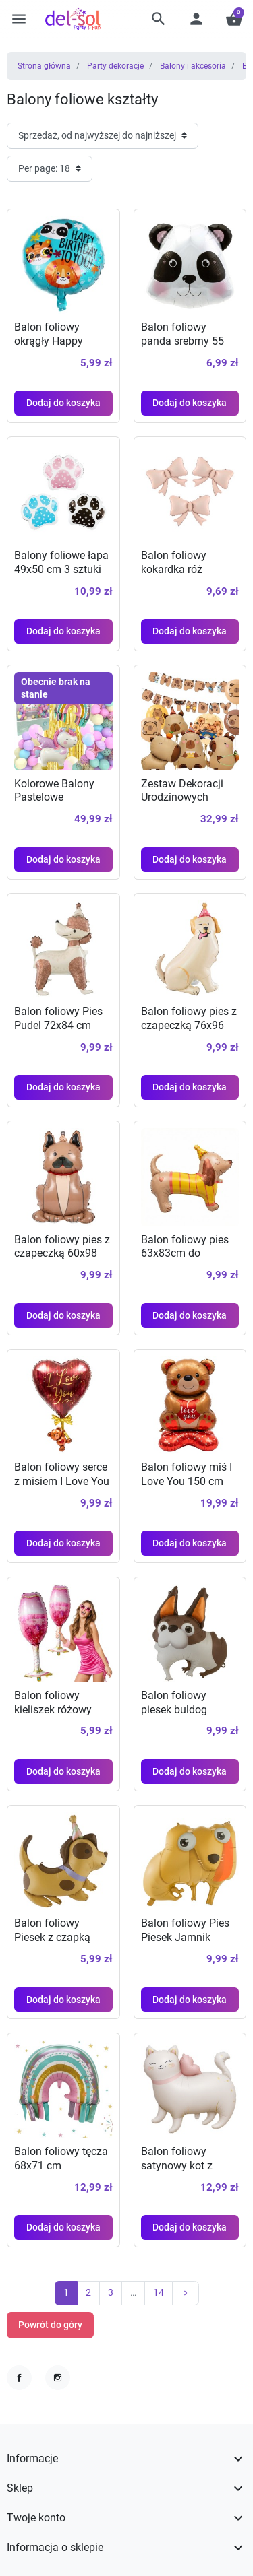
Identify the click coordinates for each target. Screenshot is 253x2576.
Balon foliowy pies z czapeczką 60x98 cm (62, 1253)
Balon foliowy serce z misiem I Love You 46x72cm (61, 1481)
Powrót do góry (50, 2324)
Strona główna (44, 66)
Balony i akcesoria (193, 66)
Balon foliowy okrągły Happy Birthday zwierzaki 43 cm (57, 348)
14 (158, 2292)
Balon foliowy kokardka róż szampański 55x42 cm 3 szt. (186, 576)
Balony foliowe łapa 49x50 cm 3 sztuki (61, 562)
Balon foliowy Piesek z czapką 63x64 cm (52, 1937)
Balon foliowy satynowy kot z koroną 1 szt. (177, 2165)
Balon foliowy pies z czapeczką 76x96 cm (189, 1025)
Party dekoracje (115, 66)
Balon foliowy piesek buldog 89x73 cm (174, 1709)
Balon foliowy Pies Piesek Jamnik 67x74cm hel (185, 1937)
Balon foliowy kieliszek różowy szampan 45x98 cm (61, 1709)
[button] (158, 19)
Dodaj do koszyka (63, 402)
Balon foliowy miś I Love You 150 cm (186, 1474)
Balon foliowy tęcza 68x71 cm (61, 2158)
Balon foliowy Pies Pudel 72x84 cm (58, 1018)
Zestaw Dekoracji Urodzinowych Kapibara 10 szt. (182, 797)
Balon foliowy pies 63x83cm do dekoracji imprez (185, 1253)
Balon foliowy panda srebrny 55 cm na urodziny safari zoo (182, 348)
